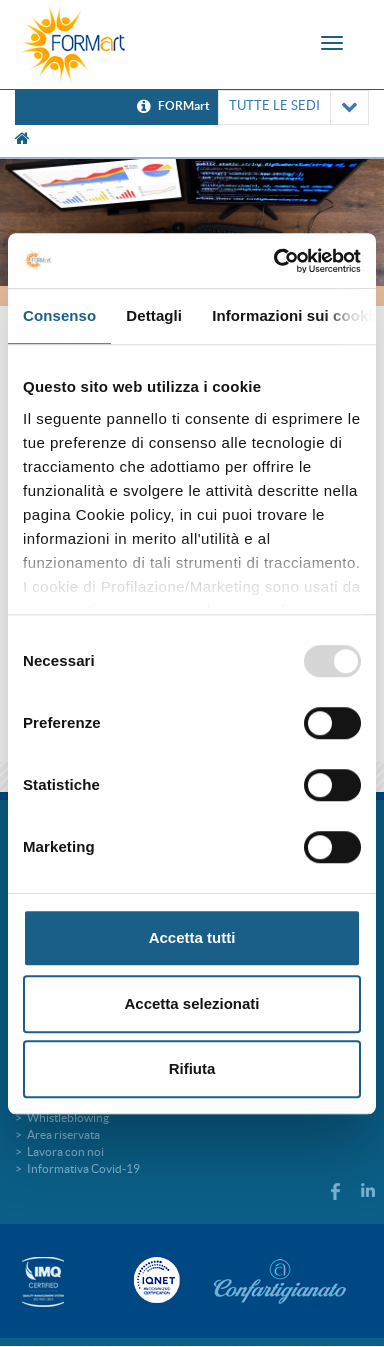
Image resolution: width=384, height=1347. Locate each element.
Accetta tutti (192, 937)
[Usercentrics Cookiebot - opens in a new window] (275, 261)
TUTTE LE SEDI (293, 107)
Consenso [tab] (59, 315)
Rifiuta (192, 1068)
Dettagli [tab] (154, 315)
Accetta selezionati (191, 1003)
